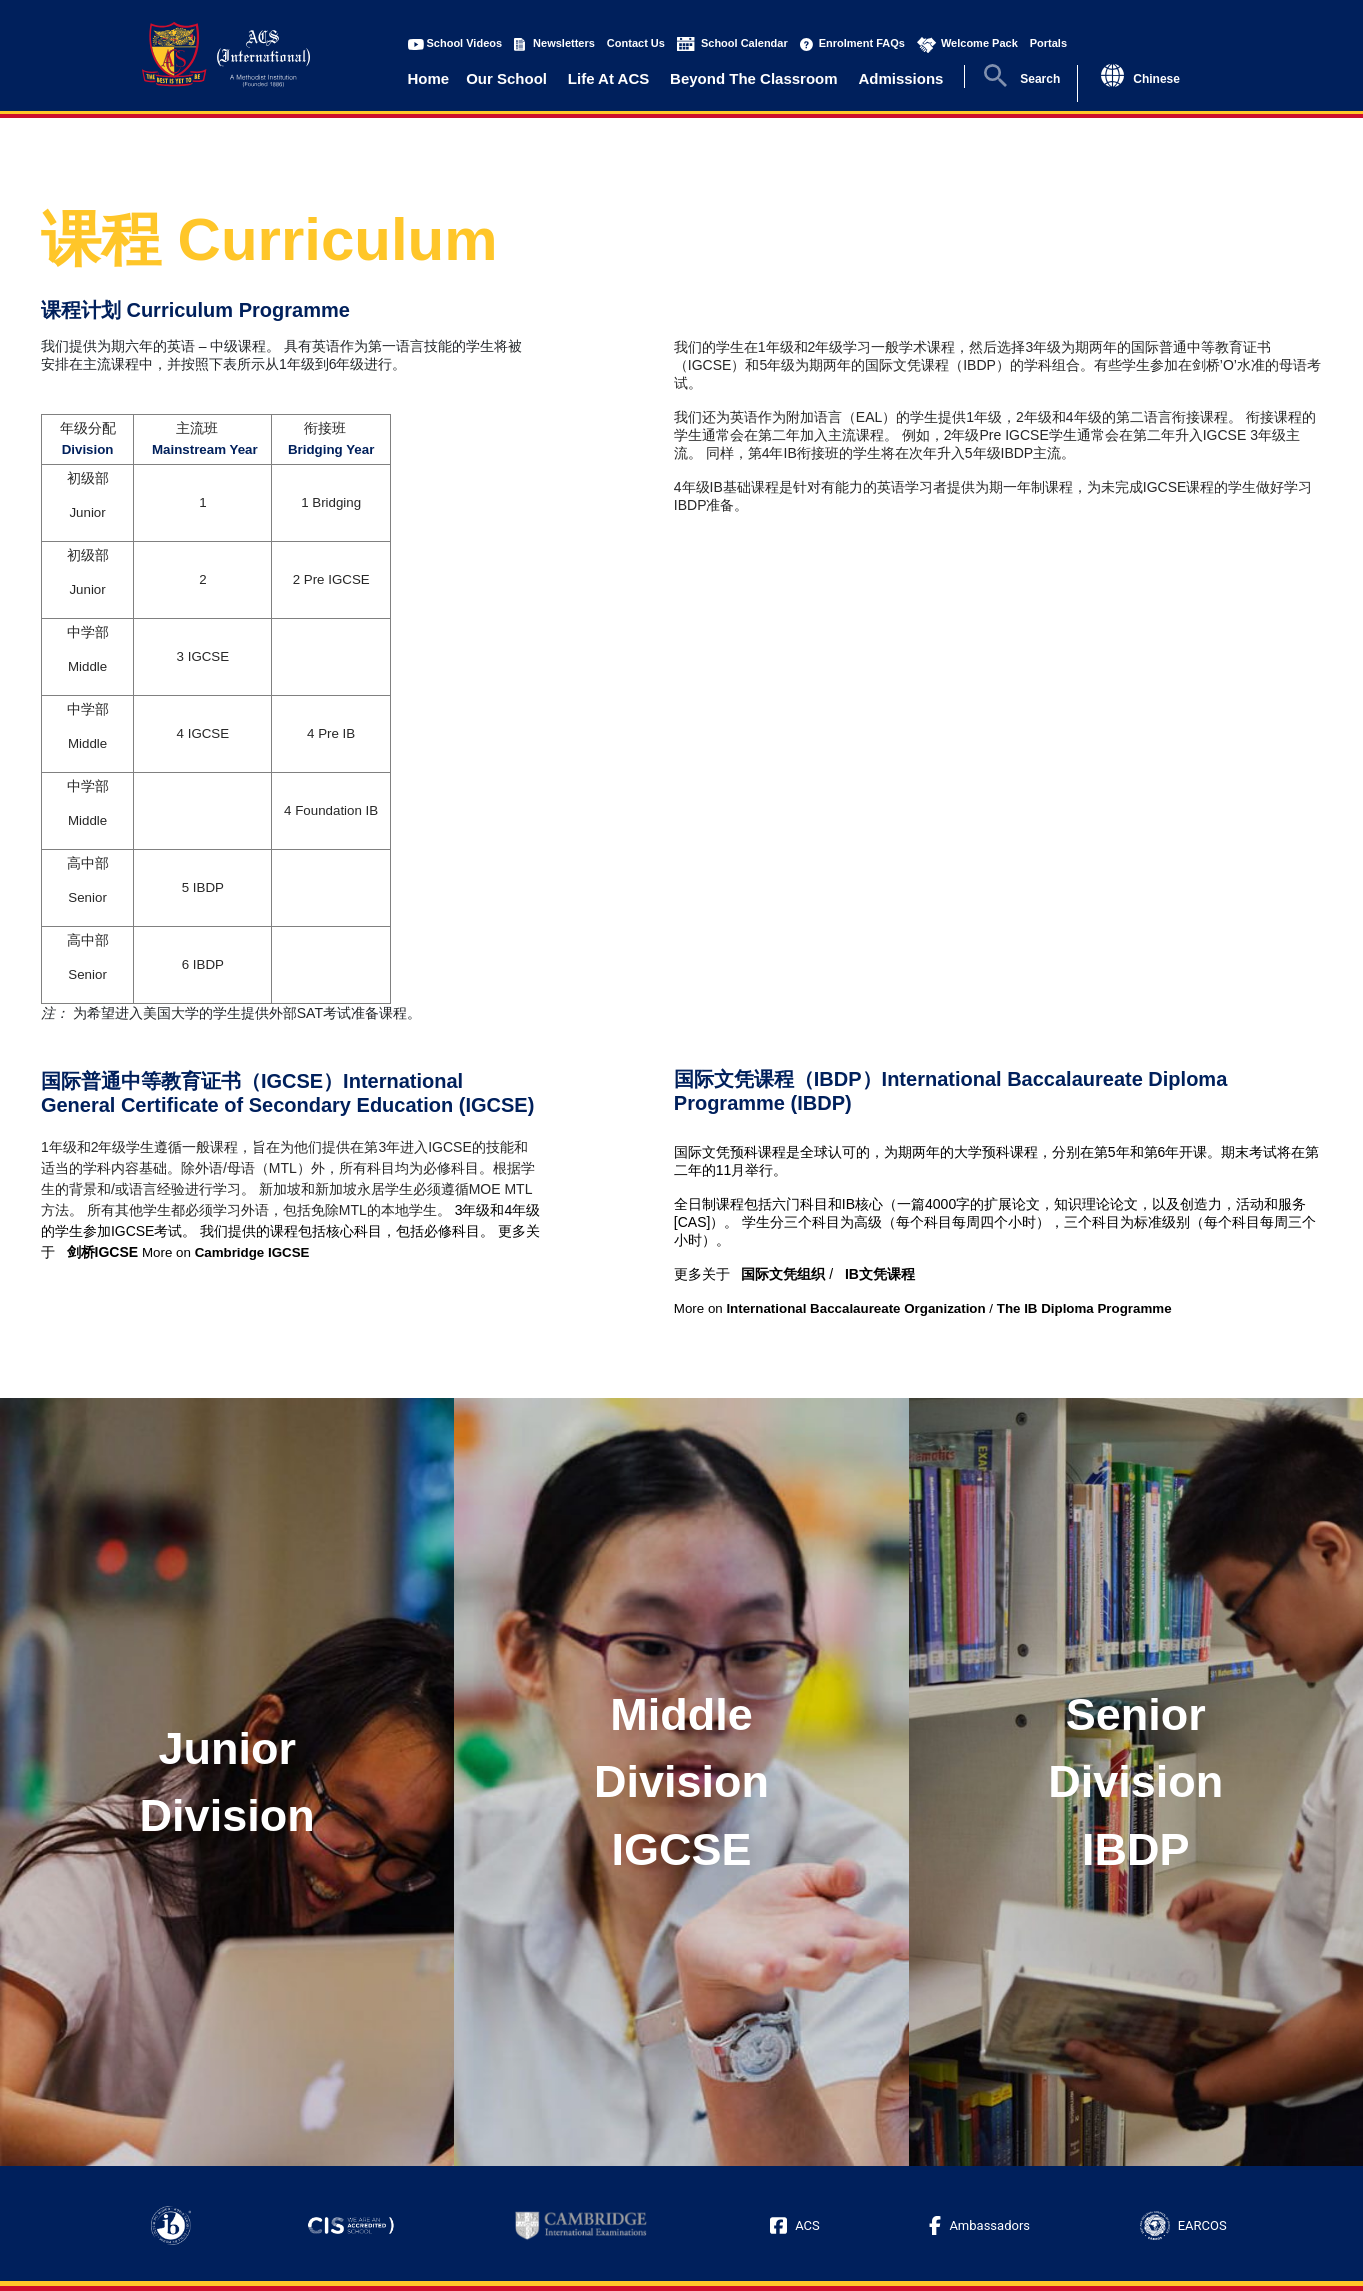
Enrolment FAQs (862, 43)
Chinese (1156, 79)
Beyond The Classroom (754, 78)
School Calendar (744, 43)
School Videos (465, 43)
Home (429, 78)
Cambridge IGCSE (252, 1252)
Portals (1048, 43)
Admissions (900, 78)
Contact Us (636, 43)
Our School (506, 78)
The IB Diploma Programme (1084, 1308)
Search (1040, 79)
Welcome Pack (979, 43)
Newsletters (564, 43)
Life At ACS (608, 78)
